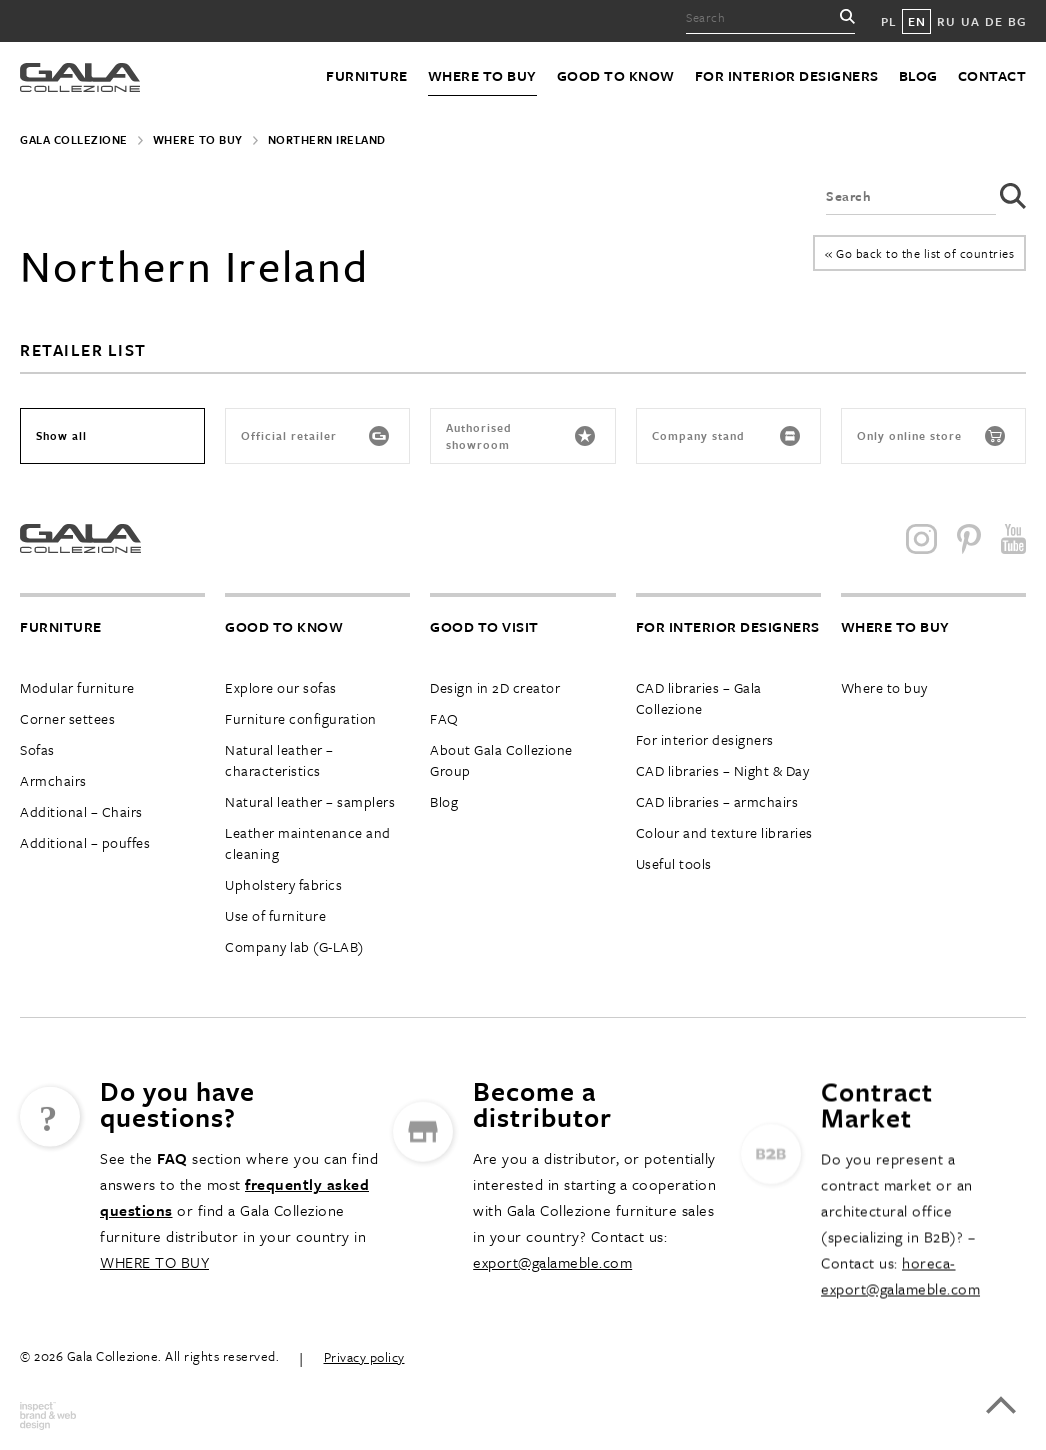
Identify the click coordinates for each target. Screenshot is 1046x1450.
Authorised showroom (520, 436)
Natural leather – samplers (310, 801)
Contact (992, 75)
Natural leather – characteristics (279, 760)
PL (888, 21)
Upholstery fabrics (283, 884)
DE (993, 21)
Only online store (931, 436)
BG (1017, 21)
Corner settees (67, 718)
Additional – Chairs (81, 811)
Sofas (37, 749)
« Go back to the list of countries (919, 253)
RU (946, 21)
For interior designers (787, 75)
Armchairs (53, 780)
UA (970, 21)
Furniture (367, 75)
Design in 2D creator (495, 687)
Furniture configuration (301, 718)
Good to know (616, 75)
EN (916, 21)
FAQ (444, 718)
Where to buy (482, 75)
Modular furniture (77, 687)
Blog (918, 75)
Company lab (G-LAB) (294, 946)
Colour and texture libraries (724, 832)
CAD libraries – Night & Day (723, 770)
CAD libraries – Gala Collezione (699, 698)
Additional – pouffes (85, 842)
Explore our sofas (281, 687)
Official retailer (315, 436)
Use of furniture (275, 915)
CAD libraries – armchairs (717, 801)
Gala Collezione (74, 139)
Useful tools (674, 863)
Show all (61, 435)
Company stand (726, 436)
